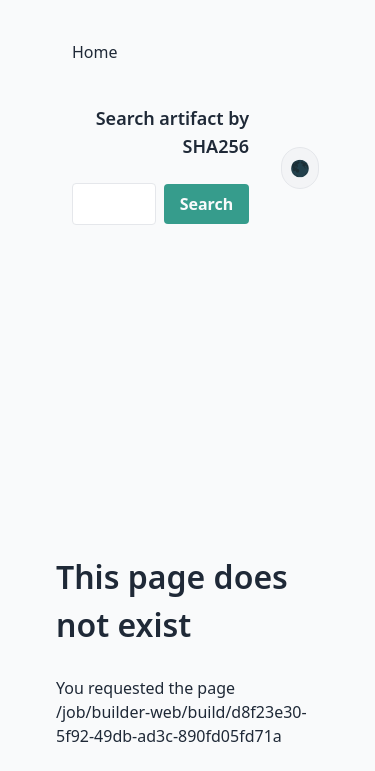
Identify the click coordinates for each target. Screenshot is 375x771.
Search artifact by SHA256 (172, 132)
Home (95, 52)
